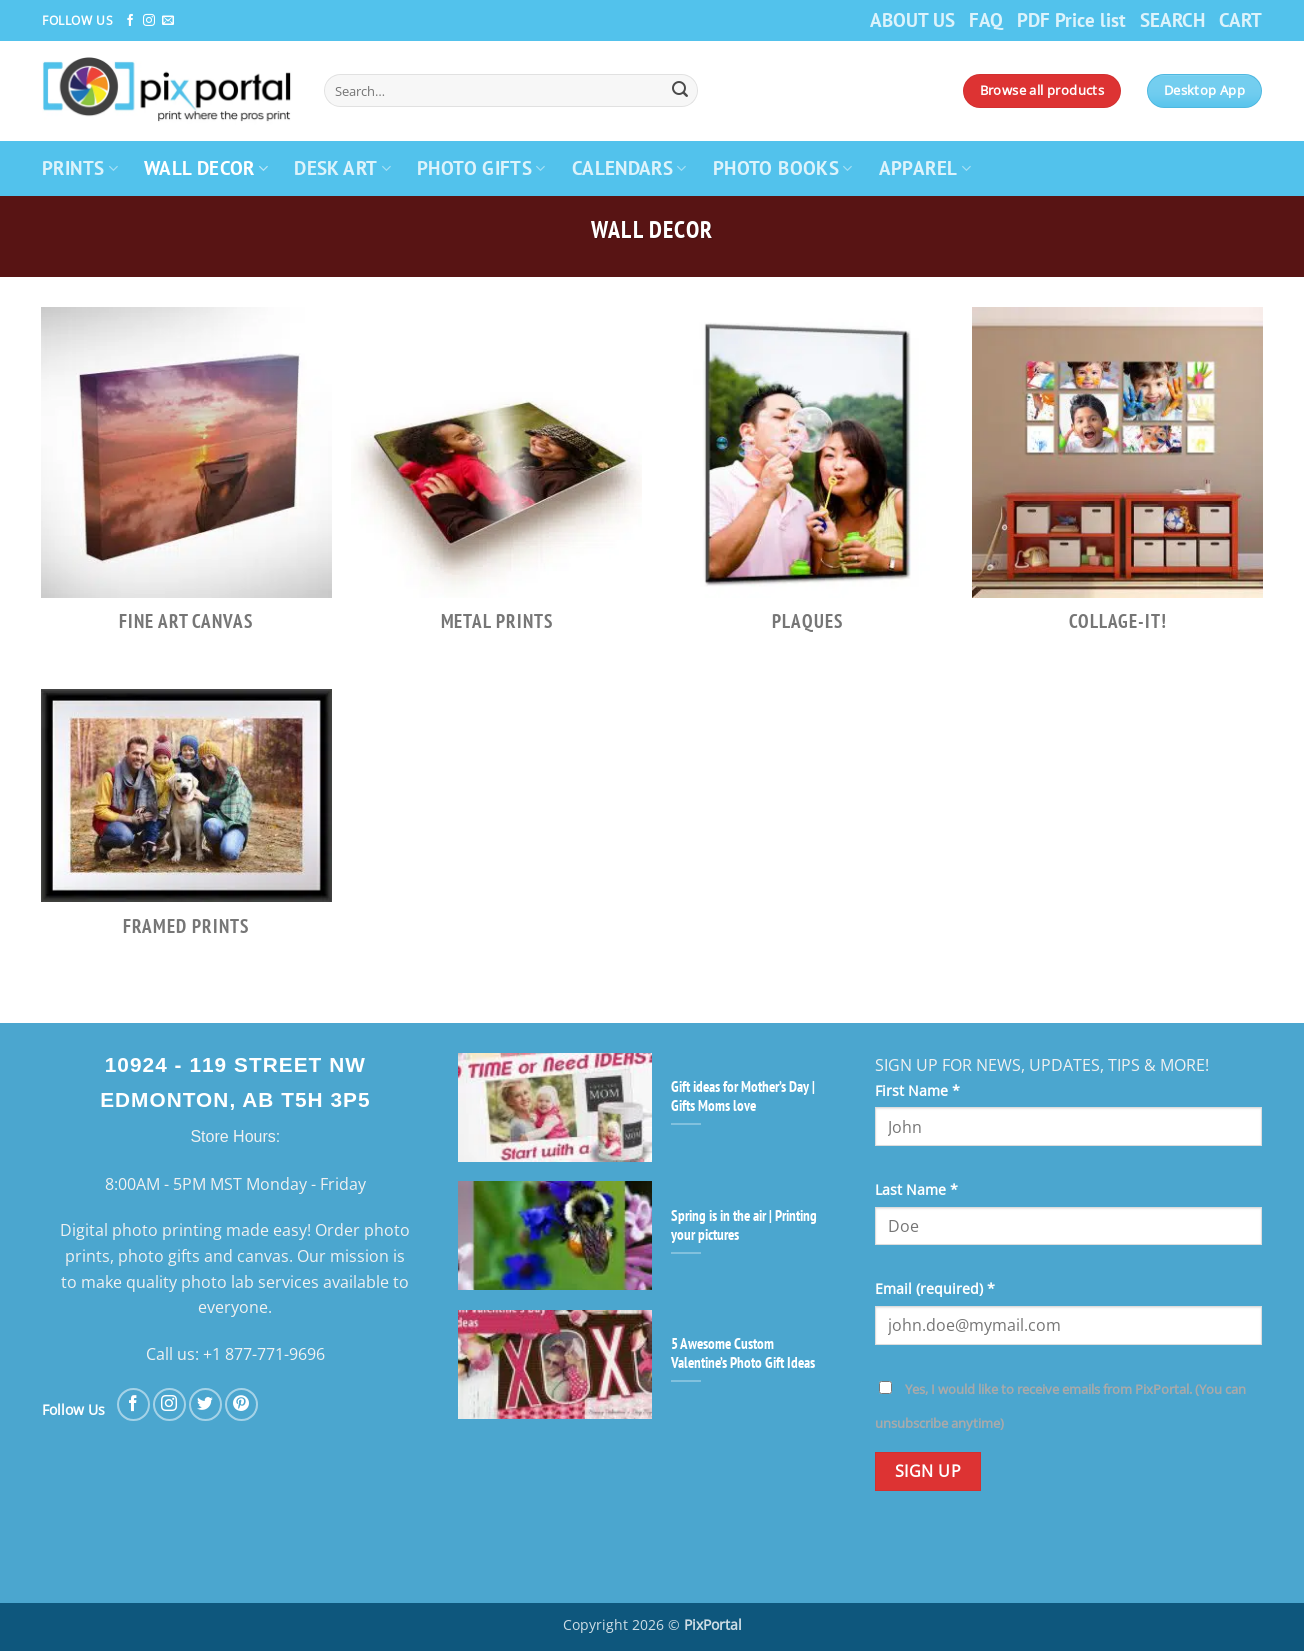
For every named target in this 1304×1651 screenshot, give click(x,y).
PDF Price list (1071, 19)
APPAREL (925, 167)
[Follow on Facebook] (130, 21)
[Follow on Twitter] (205, 1404)
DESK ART (342, 167)
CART (1240, 19)
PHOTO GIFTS (481, 167)
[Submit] (680, 91)
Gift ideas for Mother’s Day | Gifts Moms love (743, 1096)
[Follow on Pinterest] (241, 1404)
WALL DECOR (206, 167)
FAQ (986, 19)
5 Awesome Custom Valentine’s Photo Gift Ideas (743, 1353)
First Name (917, 1090)
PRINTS (80, 167)
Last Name (916, 1189)
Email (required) (935, 1288)
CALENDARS (629, 167)
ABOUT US (912, 19)
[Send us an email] (168, 21)
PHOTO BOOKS (783, 167)
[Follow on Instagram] (149, 21)
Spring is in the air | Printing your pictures (744, 1225)
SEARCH (1172, 19)
